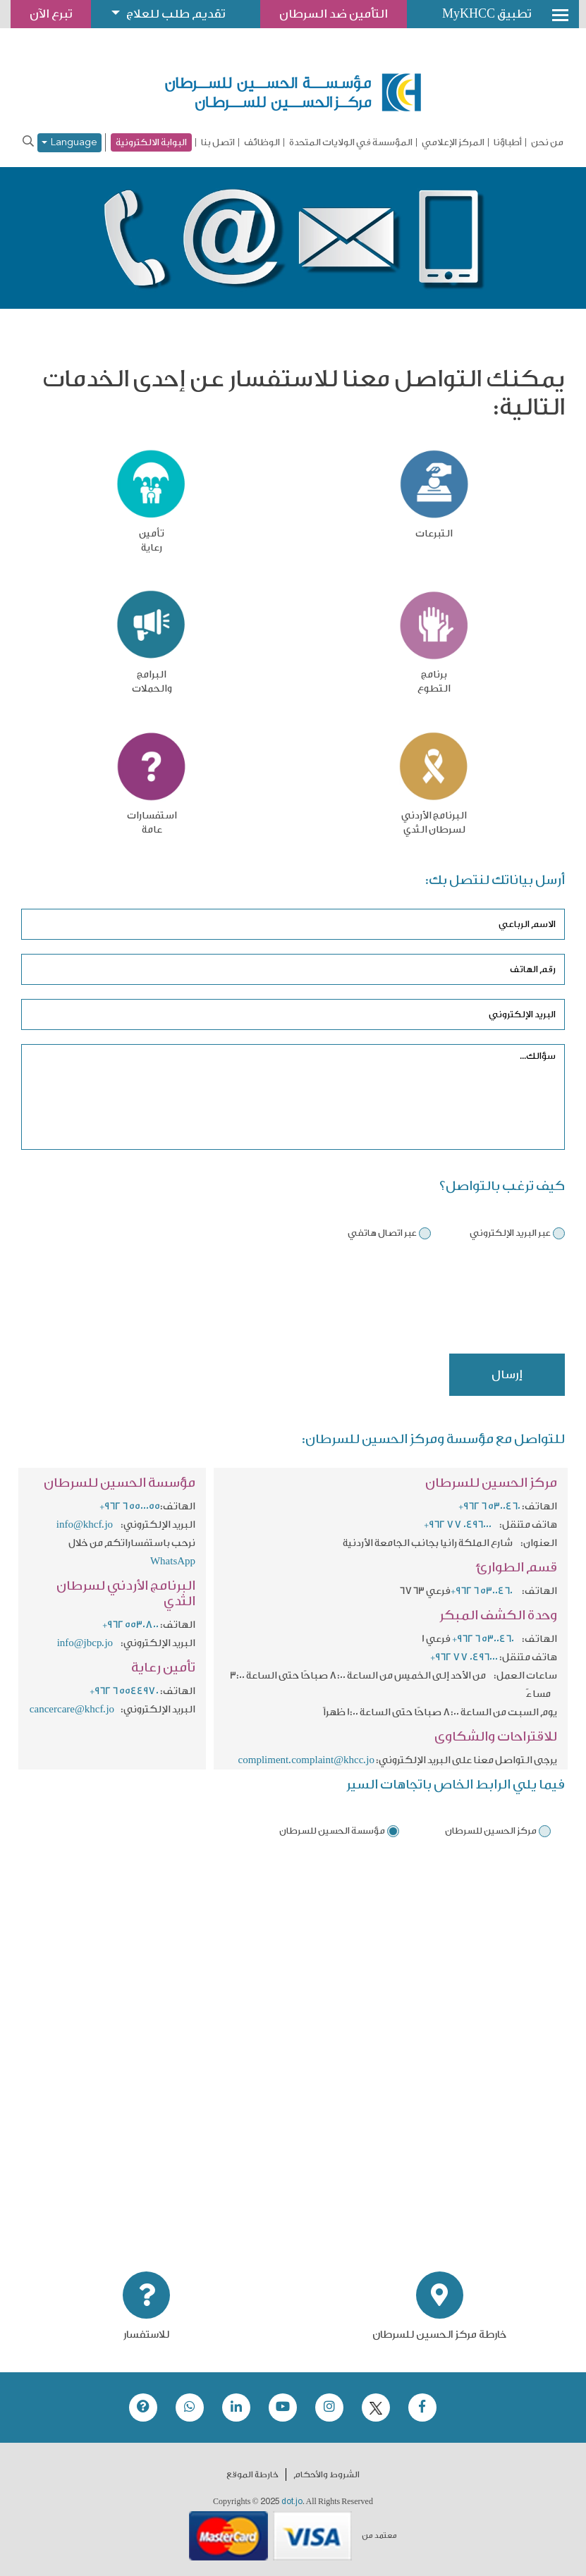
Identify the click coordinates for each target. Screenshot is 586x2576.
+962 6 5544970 (124, 1691)
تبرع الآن (51, 13)
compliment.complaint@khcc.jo (306, 1760)
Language (69, 142)
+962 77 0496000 (458, 1525)
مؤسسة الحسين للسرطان (332, 1830)
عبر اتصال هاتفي (382, 1232)
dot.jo (292, 2501)
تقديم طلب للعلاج (175, 13)
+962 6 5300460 (489, 1506)
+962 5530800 (130, 1625)
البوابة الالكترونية (151, 142)
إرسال (507, 1374)
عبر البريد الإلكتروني (510, 1232)
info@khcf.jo (84, 1525)
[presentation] (457, 1302)
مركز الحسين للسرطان (491, 1830)
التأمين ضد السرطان (333, 13)
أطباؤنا (508, 142)
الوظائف (262, 142)
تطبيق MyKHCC (486, 13)
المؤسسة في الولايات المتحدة (351, 142)
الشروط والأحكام (326, 2474)
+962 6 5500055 (129, 1506)
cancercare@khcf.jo (72, 1709)
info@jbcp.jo (85, 1643)
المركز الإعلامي (453, 142)
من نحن (547, 142)
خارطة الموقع (252, 2474)
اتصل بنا (218, 142)
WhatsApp (172, 1561)
